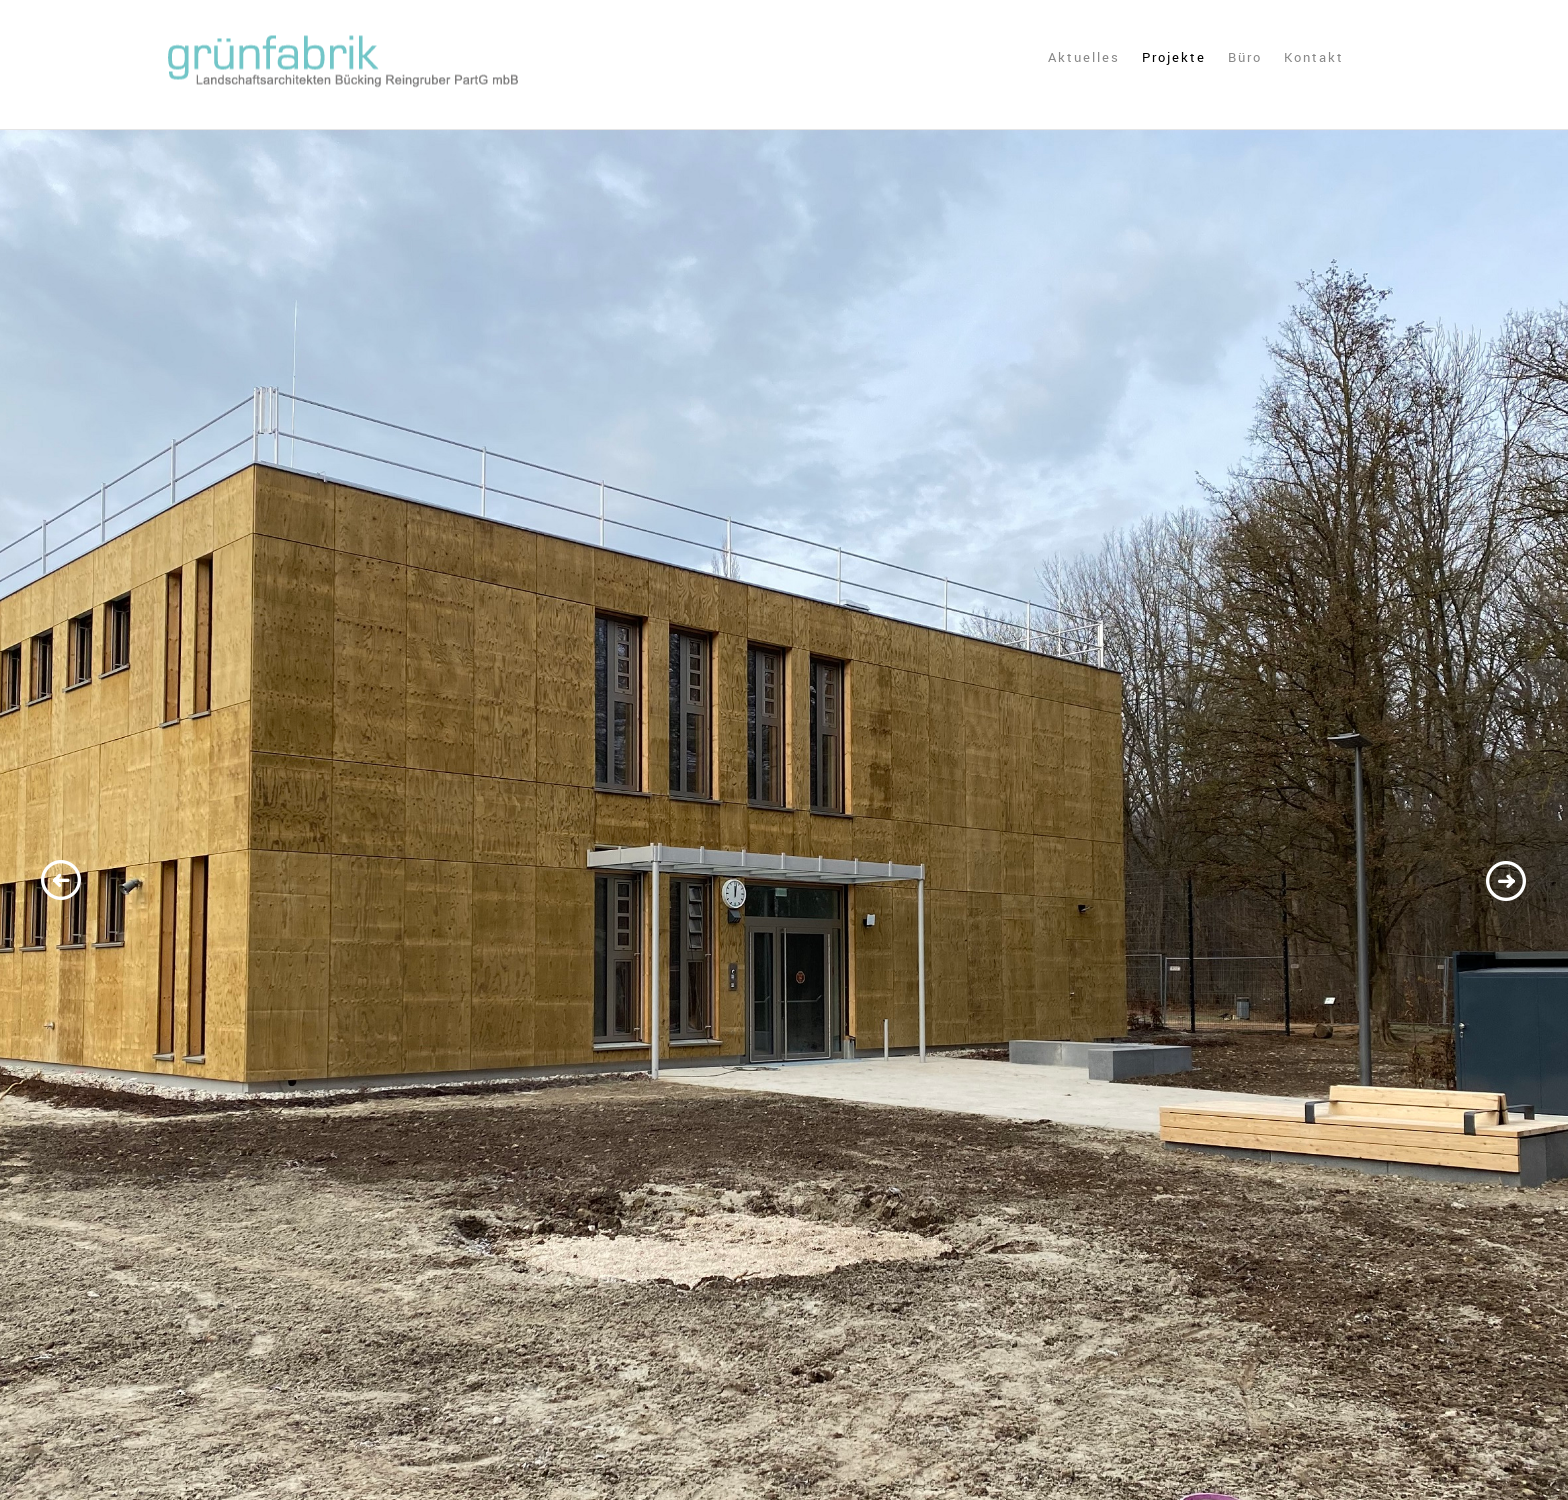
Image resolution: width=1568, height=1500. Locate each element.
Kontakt (1314, 58)
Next (1505, 882)
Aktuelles (1084, 58)
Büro (1245, 58)
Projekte (1174, 58)
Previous (62, 882)
